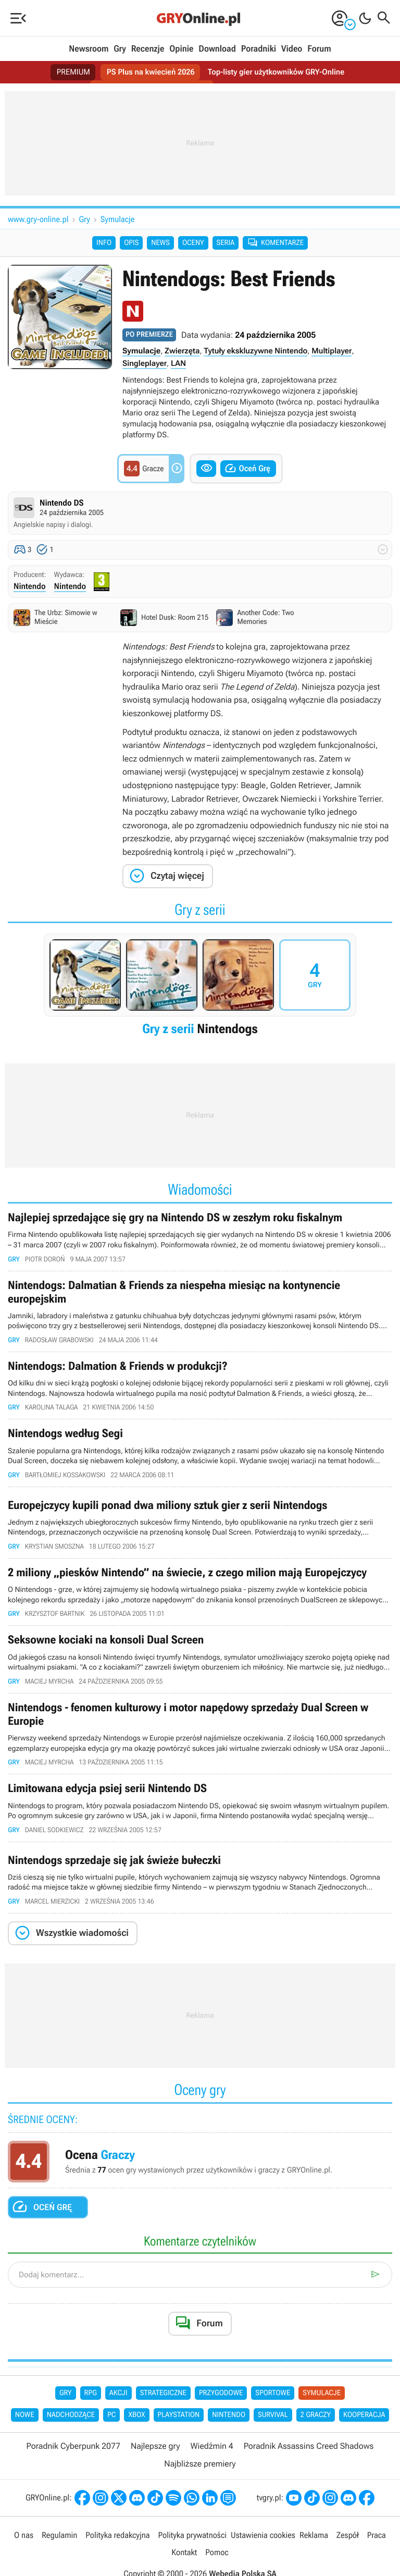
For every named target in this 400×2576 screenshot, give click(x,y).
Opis (131, 244)
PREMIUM (66, 72)
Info (103, 244)
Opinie (181, 49)
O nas (23, 2556)
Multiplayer (331, 353)
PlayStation (179, 2437)
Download (217, 49)
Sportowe (272, 2414)
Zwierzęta (182, 353)
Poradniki (258, 49)
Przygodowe (221, 2414)
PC (111, 2437)
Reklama (313, 2556)
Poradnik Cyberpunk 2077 (73, 2468)
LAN (178, 365)
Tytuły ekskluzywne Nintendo (255, 353)
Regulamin (59, 2556)
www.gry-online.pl (38, 219)
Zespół (347, 2556)
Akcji (118, 2414)
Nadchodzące (71, 2437)
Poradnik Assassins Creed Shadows (309, 2468)
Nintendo (30, 589)
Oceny (193, 244)
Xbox (136, 2437)
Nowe (24, 2437)
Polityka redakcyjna (117, 2556)
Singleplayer (144, 365)
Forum (319, 49)
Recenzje (148, 49)
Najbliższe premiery (199, 2486)
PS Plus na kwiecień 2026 (147, 72)
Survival (273, 2437)
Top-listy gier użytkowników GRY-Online (279, 72)
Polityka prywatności (192, 2556)
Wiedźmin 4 (212, 2468)
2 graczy (316, 2437)
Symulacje (118, 219)
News (160, 244)
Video (291, 49)
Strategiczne (163, 2414)
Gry (120, 49)
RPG (90, 2414)
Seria (225, 244)
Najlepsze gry (155, 2468)
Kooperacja (364, 2437)
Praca (376, 2556)
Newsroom (88, 49)
